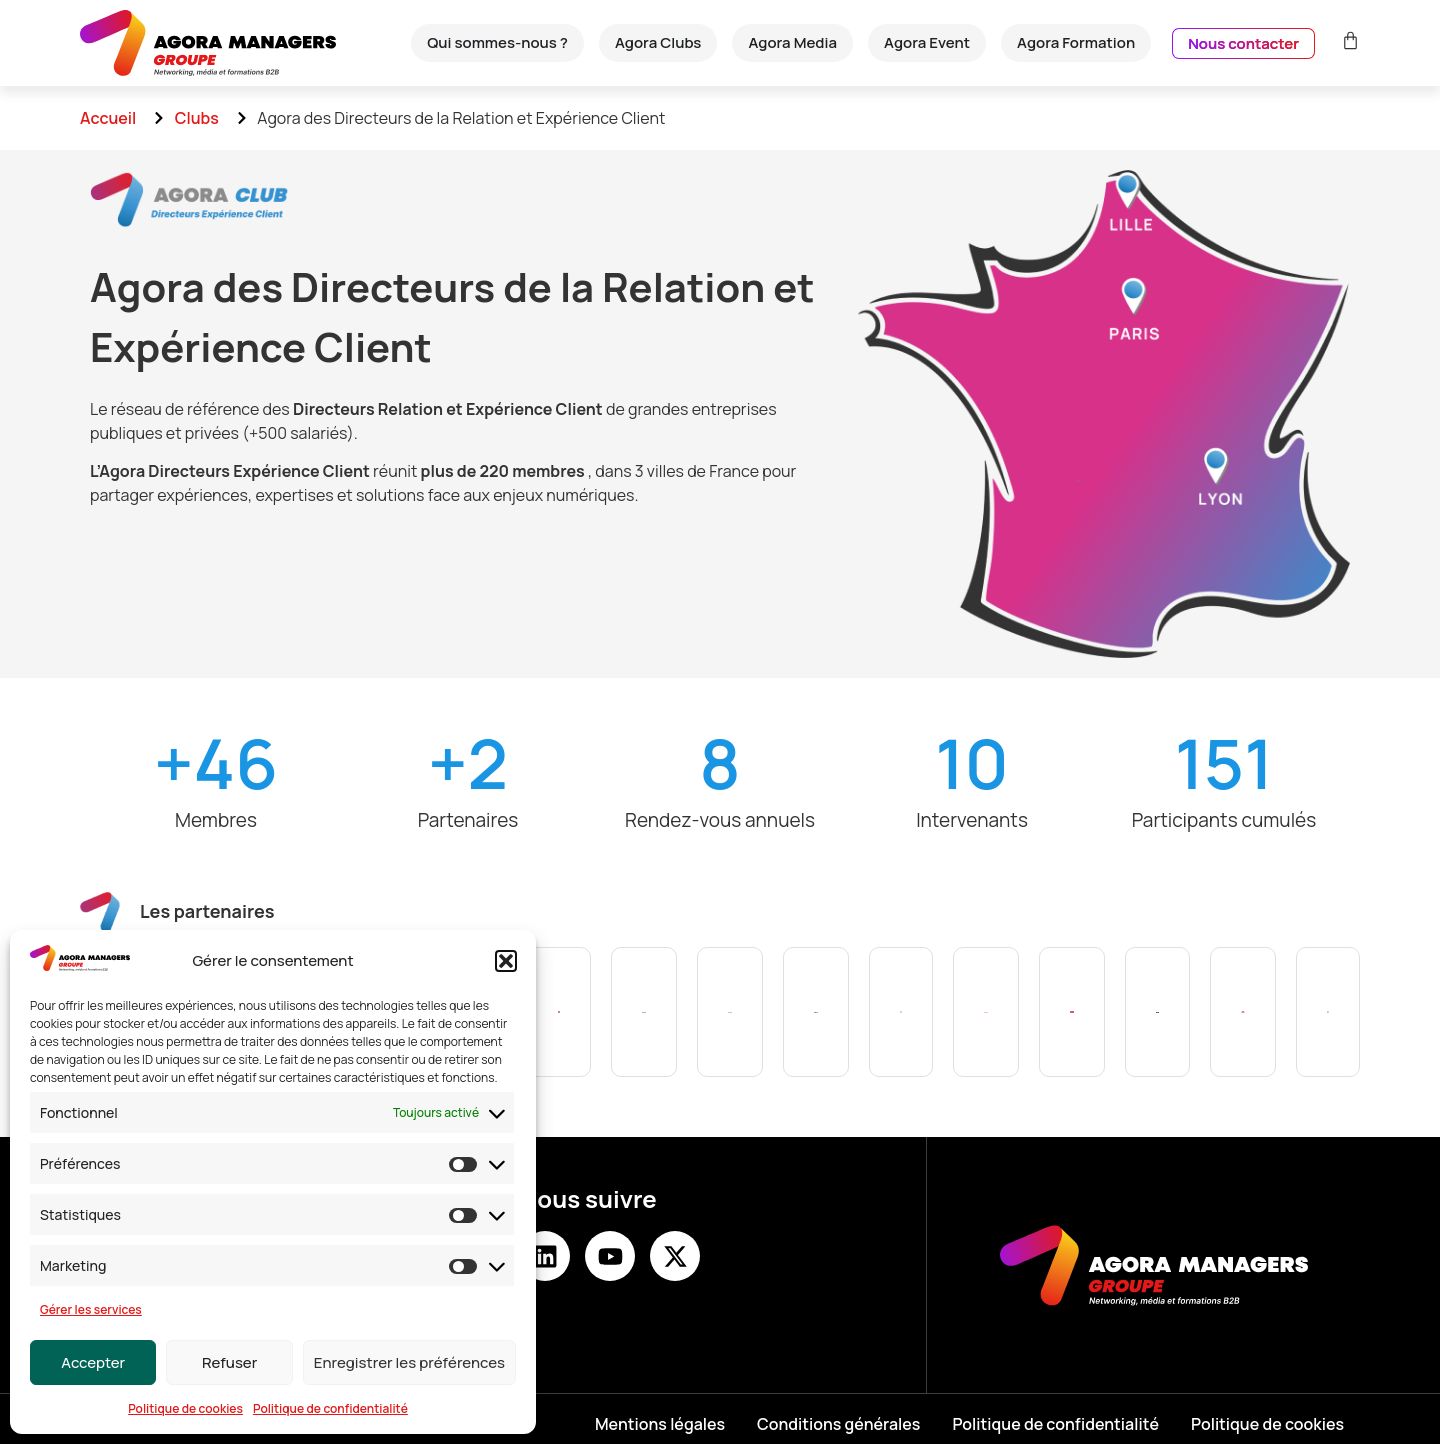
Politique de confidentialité (330, 1408)
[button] (506, 961)
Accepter (93, 1362)
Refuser (229, 1362)
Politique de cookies (185, 1408)
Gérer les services (91, 1309)
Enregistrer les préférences (409, 1362)
